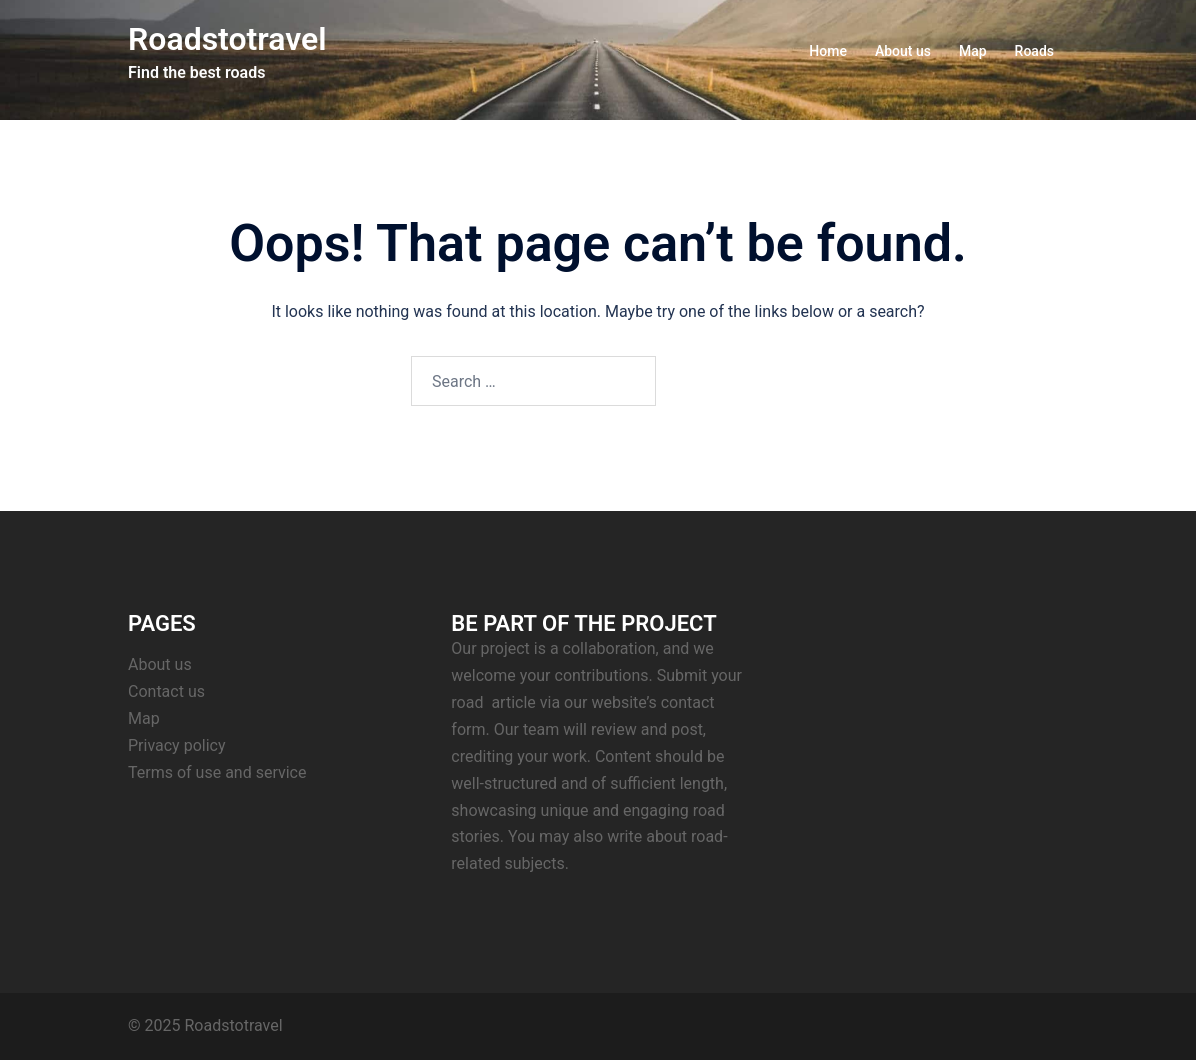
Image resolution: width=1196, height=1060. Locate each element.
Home (828, 51)
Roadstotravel (227, 39)
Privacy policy (177, 745)
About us (903, 51)
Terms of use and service (217, 772)
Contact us (166, 691)
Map (973, 51)
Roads (1034, 51)
